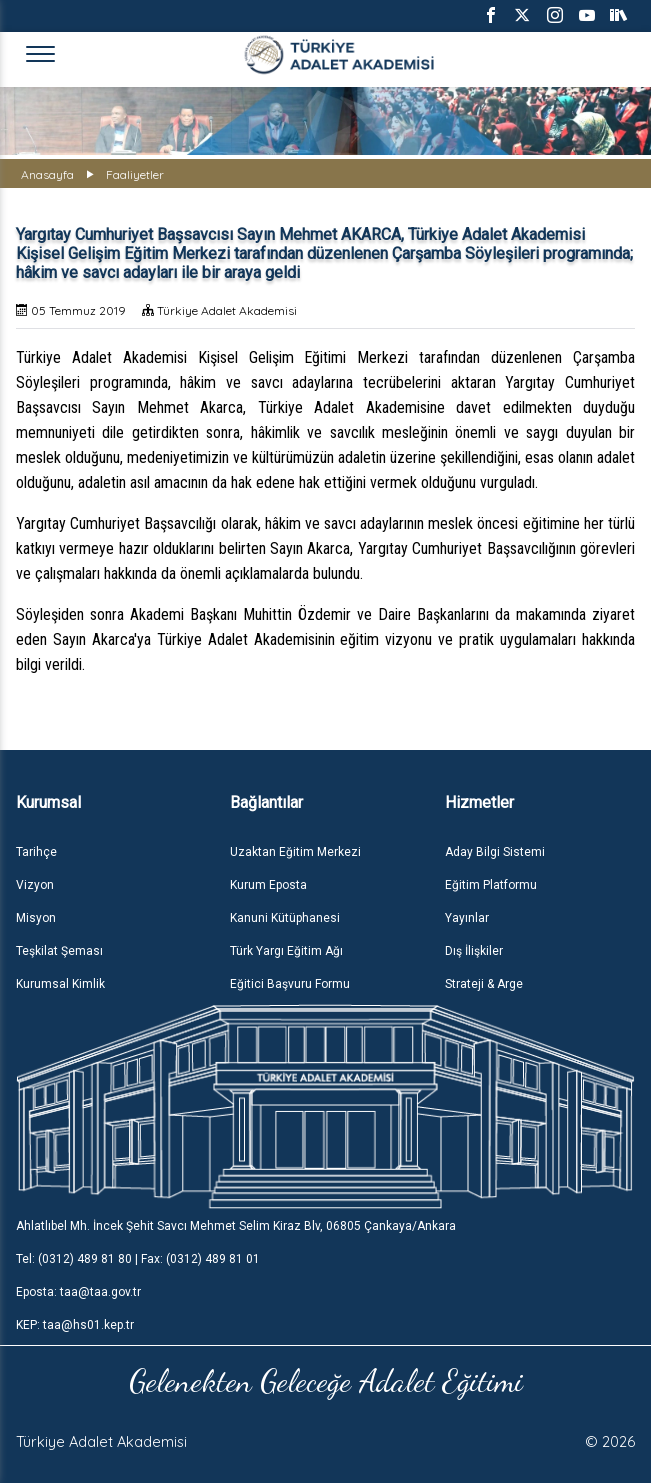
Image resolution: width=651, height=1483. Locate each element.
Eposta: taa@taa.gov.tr (78, 1292)
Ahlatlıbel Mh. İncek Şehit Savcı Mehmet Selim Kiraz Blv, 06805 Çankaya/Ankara (236, 1226)
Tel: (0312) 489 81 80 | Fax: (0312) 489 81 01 (138, 1259)
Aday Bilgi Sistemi (495, 852)
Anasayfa (47, 174)
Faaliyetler (135, 174)
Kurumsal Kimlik (60, 984)
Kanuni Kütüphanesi (285, 918)
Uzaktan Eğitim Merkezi (295, 852)
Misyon (36, 918)
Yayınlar (467, 918)
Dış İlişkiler (474, 951)
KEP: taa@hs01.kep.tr (75, 1325)
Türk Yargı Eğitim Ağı (286, 951)
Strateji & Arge (484, 984)
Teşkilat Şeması (59, 951)
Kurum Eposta (268, 885)
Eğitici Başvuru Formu (290, 984)
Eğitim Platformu (491, 885)
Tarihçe (36, 852)
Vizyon (35, 885)
